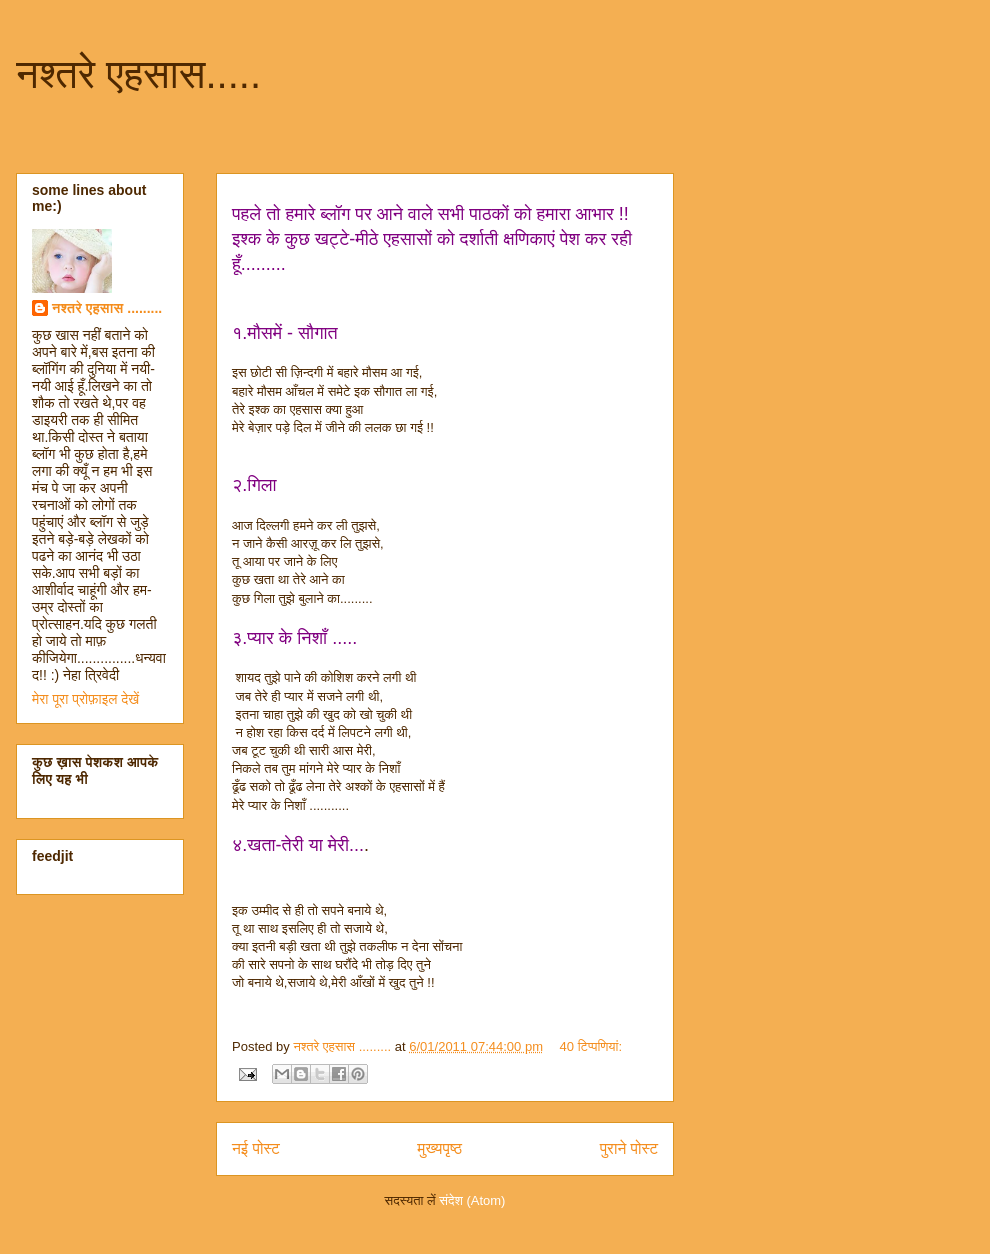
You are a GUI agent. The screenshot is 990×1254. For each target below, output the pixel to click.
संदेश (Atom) (472, 1200)
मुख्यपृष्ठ (439, 1148)
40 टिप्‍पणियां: (591, 1046)
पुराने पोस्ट (629, 1148)
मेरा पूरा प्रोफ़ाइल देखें (85, 699)
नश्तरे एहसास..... (138, 74)
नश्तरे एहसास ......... (107, 308)
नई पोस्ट (256, 1148)
